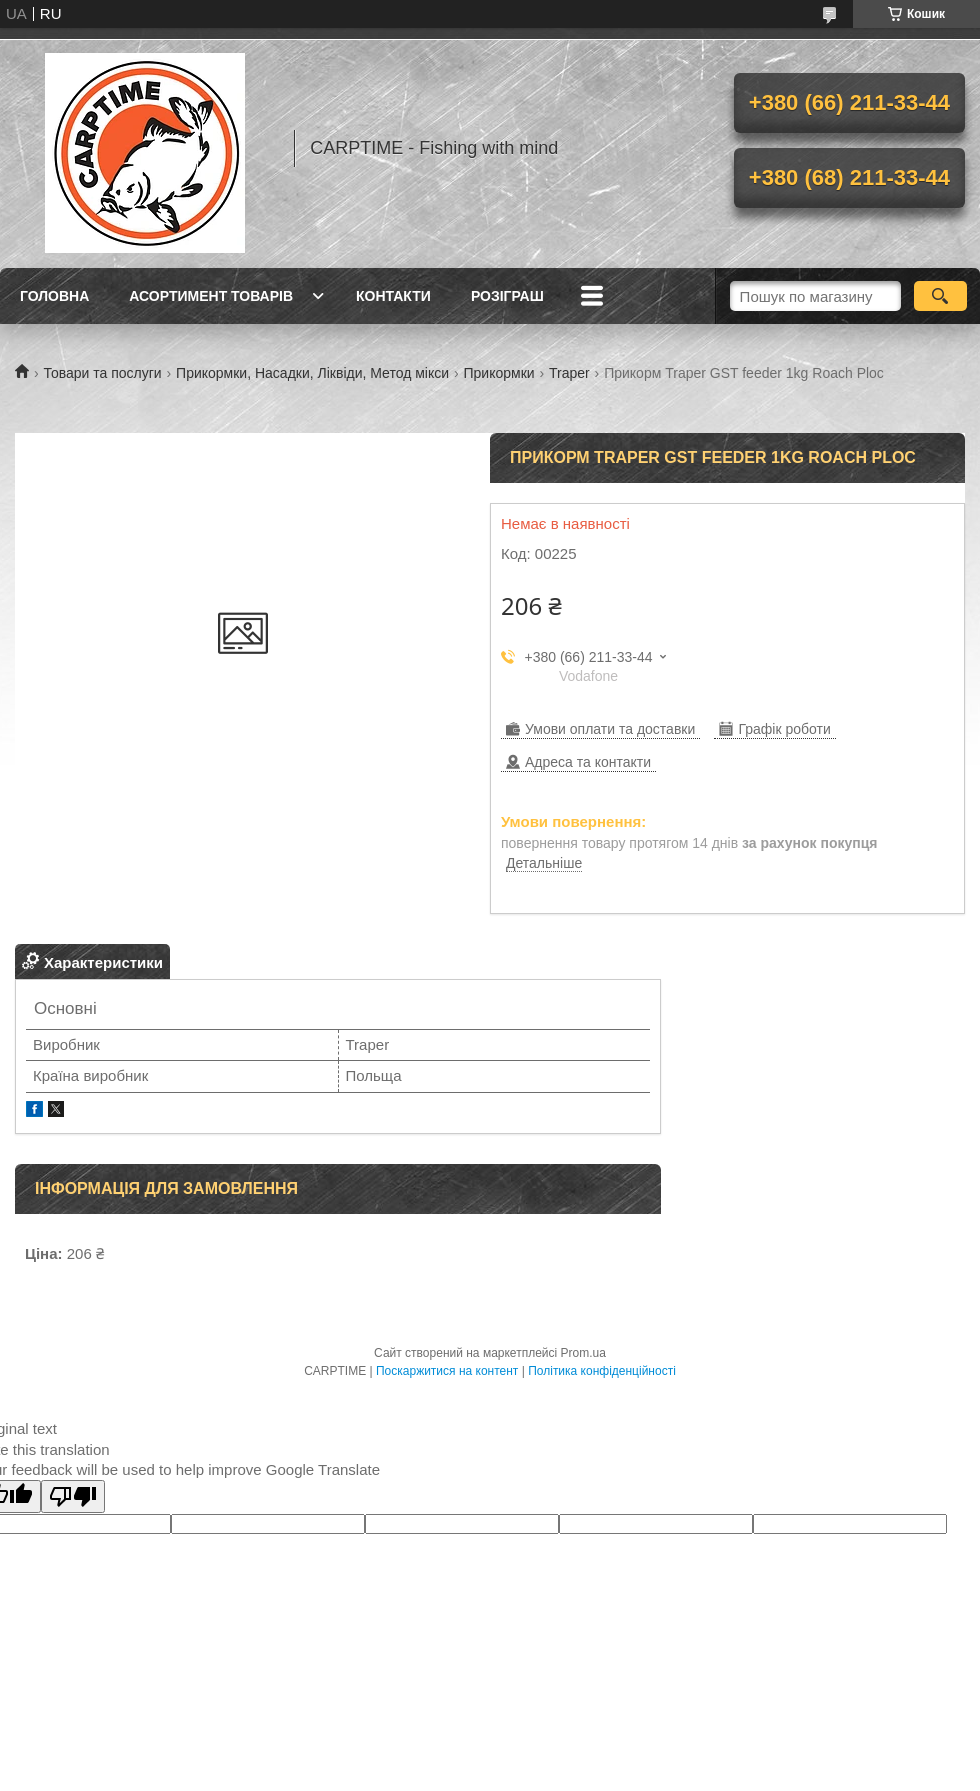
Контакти (393, 296)
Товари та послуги (102, 373)
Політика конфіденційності (602, 1371)
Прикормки (498, 373)
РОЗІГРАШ (507, 296)
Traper (569, 373)
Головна (54, 296)
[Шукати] (940, 296)
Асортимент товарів (211, 296)
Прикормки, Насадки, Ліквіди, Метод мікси (312, 373)
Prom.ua (583, 1353)
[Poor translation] (73, 1496)
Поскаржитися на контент (447, 1371)
